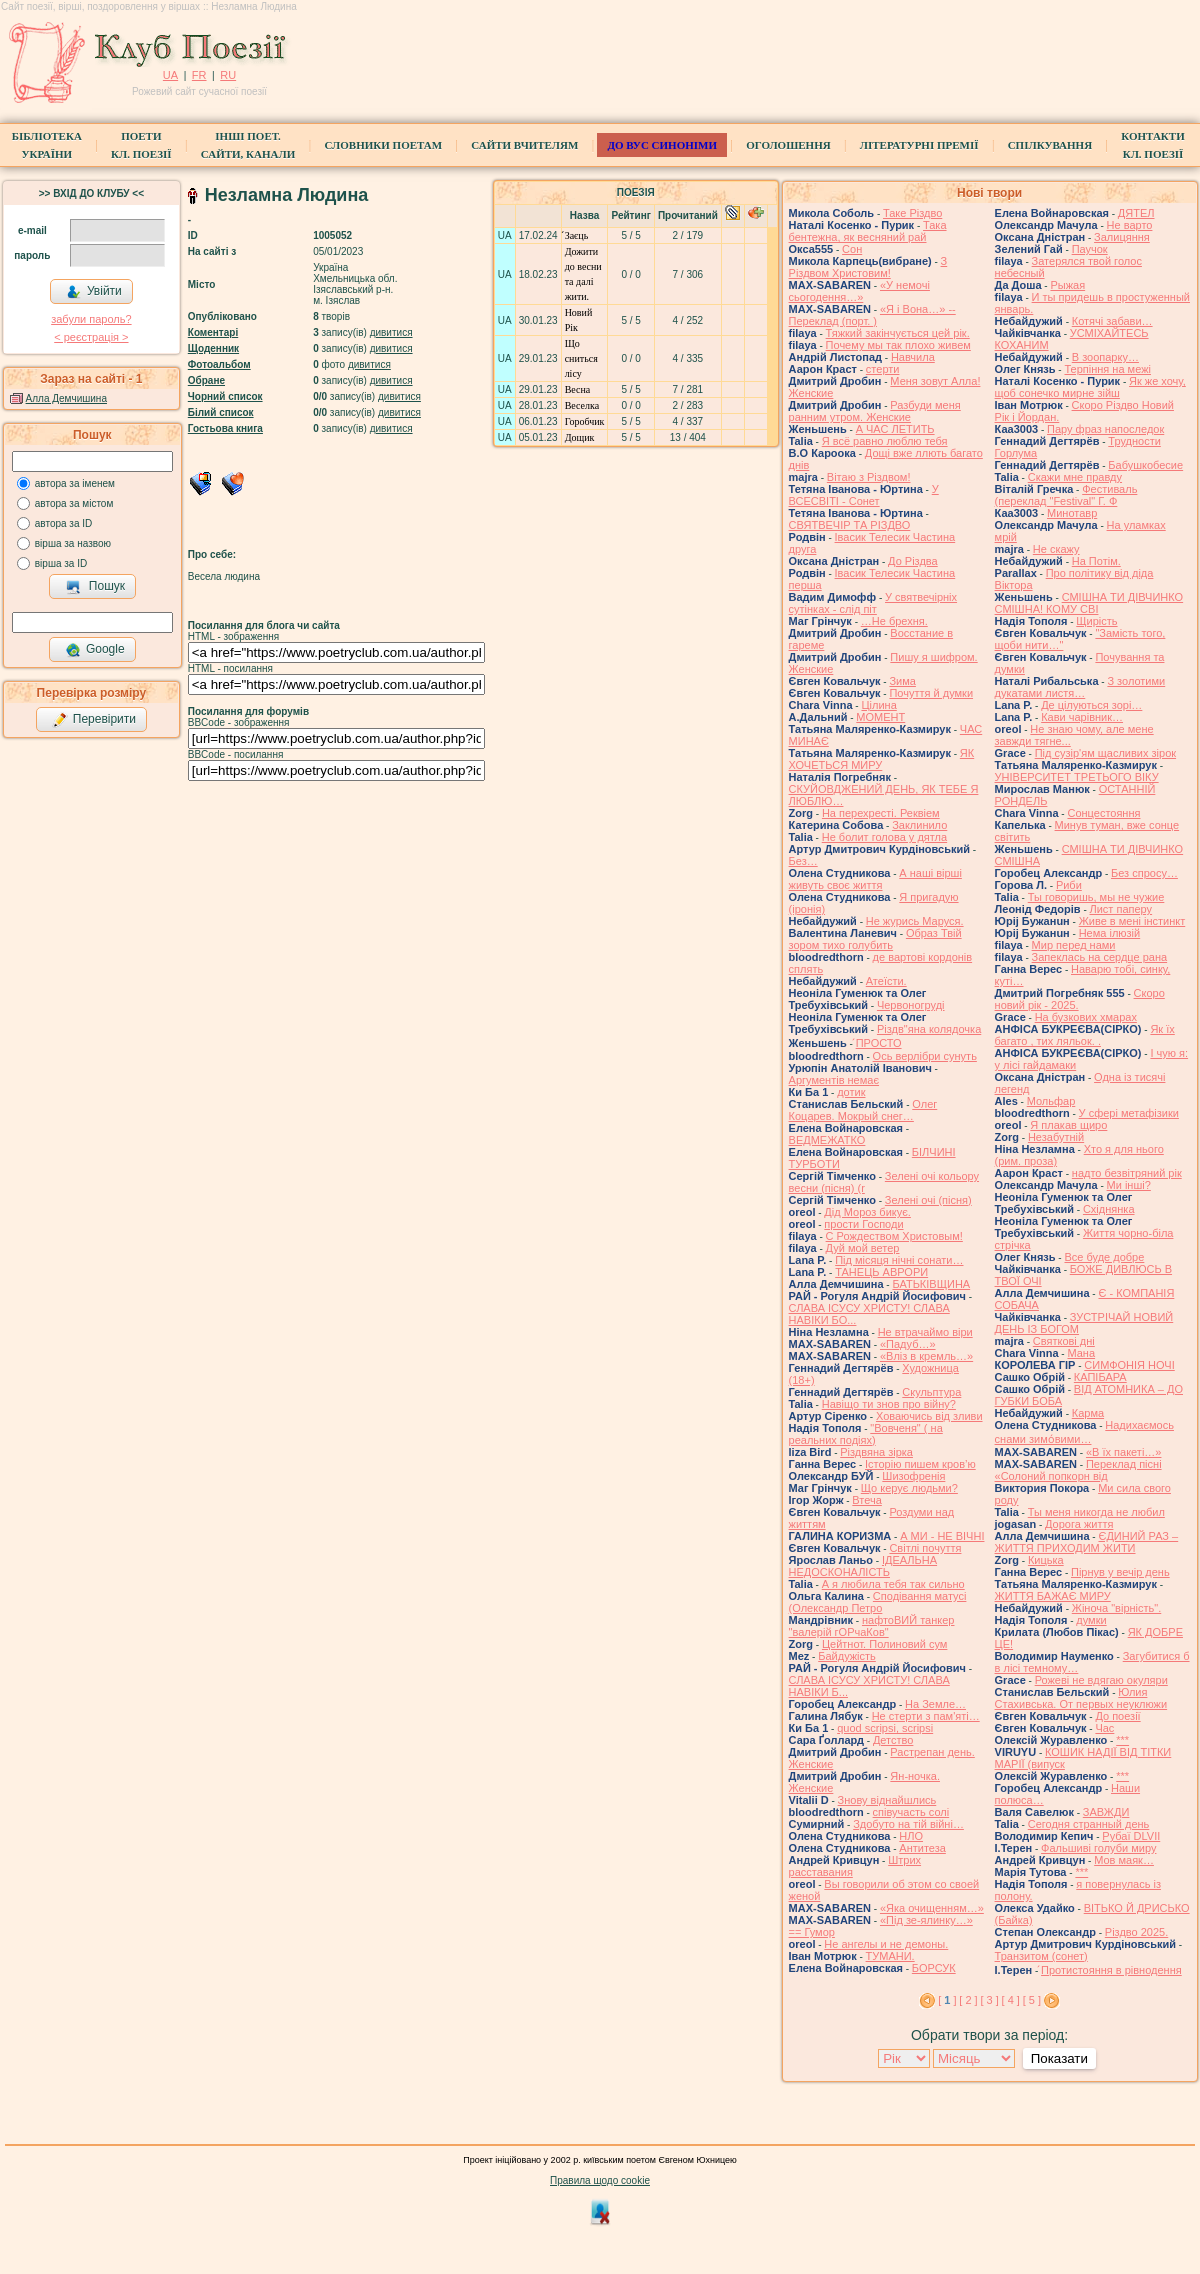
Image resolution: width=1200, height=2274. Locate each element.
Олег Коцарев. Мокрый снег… (863, 1110)
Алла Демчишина (66, 398)
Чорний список (225, 396)
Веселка (582, 405)
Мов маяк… (1124, 1860)
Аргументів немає (834, 1080)
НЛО (911, 1836)
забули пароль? (91, 319)
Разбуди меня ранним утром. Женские (875, 411)
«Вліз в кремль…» (926, 1356)
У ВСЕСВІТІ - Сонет (864, 495)
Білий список (221, 412)
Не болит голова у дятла (884, 837)
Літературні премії (919, 145)
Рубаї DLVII (1131, 1836)
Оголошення (788, 145)
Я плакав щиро (1068, 1125)
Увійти (94, 292)
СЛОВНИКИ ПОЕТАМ (383, 145)
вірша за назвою (73, 543)
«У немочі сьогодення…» (859, 291)
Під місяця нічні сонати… (899, 1260)
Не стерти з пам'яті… (926, 1716)
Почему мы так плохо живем (898, 345)
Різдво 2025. (1136, 1932)
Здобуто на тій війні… (908, 1824)
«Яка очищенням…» (932, 1908)
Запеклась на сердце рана (1100, 957)
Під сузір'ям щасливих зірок (1105, 753)
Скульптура (931, 1392)
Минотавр (1072, 513)
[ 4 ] (1011, 2000)
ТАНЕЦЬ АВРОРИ (881, 1272)
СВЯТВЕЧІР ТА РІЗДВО (850, 525)
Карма (1088, 1413)
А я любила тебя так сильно (893, 1584)
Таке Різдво (912, 213)
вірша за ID (61, 563)
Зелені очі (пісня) (928, 1200)
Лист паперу (1121, 909)
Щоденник (213, 348)
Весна (578, 389)
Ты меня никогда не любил (1096, 1512)
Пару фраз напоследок (1105, 429)
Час (1104, 1728)
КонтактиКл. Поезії (1152, 145)
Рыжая (1067, 285)
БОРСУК (934, 1968)
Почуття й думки (931, 693)
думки (1091, 1620)
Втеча (867, 1500)
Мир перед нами (1074, 945)
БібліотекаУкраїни (47, 145)
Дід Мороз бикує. (867, 1212)
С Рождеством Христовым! (894, 1236)
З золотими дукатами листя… (1080, 687)
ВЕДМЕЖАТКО (827, 1140)
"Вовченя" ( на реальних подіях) (866, 1434)
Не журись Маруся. (915, 921)
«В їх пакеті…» (1124, 1452)
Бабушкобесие (1145, 465)
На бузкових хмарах (1086, 1017)
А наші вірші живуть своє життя (875, 879)
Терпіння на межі (1107, 369)
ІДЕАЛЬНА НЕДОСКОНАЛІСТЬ (863, 1566)
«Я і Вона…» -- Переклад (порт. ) (872, 315)
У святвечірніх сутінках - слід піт (873, 603)
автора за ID (64, 523)
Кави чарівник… (1082, 717)
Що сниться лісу (581, 358)
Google (95, 650)
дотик (851, 1092)
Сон (852, 249)
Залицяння (1122, 237)
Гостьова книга (225, 428)
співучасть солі (911, 1812)
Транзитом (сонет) (1041, 1956)
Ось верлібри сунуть (925, 1056)
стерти (883, 369)
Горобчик (585, 421)
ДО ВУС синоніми (661, 145)
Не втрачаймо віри (925, 1332)
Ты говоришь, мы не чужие (1096, 897)
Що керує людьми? (909, 1488)
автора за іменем (75, 483)
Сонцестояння (1103, 813)
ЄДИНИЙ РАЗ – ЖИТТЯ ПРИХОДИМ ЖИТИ (1087, 1542)
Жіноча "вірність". (1117, 1608)
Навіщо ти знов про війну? (889, 1404)
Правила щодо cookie (600, 2180)
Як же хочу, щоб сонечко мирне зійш (1090, 387)
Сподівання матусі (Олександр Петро (878, 1602)
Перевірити (94, 720)
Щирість (1096, 621)
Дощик (580, 437)
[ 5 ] (1032, 2000)
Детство (893, 1740)
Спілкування (1050, 145)
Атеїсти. (886, 981)
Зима (902, 681)
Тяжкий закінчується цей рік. (898, 333)
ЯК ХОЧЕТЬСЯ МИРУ (882, 759)
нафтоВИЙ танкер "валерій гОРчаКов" (872, 1626)
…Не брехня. (894, 621)
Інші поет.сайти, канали (248, 145)
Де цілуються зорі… (1091, 705)
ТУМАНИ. (890, 1956)
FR (199, 75)
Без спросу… (1144, 873)
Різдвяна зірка (876, 1452)
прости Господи (863, 1224)
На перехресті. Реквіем (881, 813)
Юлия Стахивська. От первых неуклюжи (1081, 1698)
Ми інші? (1129, 1185)
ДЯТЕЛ (1136, 213)
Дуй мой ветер (863, 1248)
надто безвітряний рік (1127, 1173)
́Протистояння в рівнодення (1111, 1970)
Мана (1081, 1353)
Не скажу (1056, 549)
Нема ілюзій (1110, 933)
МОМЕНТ (880, 717)
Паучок (1090, 249)
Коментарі (213, 332)
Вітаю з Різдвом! (869, 477)
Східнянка (1109, 1209)
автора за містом (74, 503)
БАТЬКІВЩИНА (931, 1284)
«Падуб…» (908, 1344)
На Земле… (935, 1704)
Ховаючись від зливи (929, 1416)
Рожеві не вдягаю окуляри (1101, 1680)
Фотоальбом (219, 364)
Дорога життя (1079, 1524)
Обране (206, 380)
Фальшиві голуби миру (1098, 1848)
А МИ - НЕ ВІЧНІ (942, 1536)
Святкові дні (1064, 1341)
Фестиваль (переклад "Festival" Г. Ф (1066, 495)
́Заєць (577, 235)
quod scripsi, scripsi (885, 1728)
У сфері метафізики (1129, 1113)
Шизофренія (913, 1476)
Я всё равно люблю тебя (885, 441)
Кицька (1046, 1560)
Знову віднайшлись (887, 1800)
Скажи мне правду (1075, 477)
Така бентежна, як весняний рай (868, 231)
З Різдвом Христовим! (868, 267)
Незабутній (1056, 1137)
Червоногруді (911, 1005)
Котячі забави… (1112, 321)
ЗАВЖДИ (1106, 1812)
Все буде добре (1104, 1257)
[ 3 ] (989, 2000)
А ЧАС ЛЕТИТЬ (895, 429)
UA (170, 75)
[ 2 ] (968, 2000)
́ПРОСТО (879, 1043)
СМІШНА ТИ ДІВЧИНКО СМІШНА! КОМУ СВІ (1089, 603)
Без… (803, 861)
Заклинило (919, 825)
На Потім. (1096, 561)
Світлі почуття (925, 1548)
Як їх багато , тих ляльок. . (1085, 1035)
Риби (1069, 885)
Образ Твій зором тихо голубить (875, 939)
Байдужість (847, 1656)
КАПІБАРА (1100, 1377)
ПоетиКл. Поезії (141, 145)
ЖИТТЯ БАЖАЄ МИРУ (1053, 1596)
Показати (1059, 2058)
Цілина (878, 705)
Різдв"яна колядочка (929, 1029)
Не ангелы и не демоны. (886, 1944)
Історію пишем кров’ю (920, 1464)
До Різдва (913, 561)
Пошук (95, 587)
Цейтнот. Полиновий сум (885, 1644)
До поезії (1117, 1716)
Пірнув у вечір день (1120, 1572)
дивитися (391, 332)
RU (228, 75)
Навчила (913, 357)
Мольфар (1051, 1101)
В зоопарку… (1105, 357)
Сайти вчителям (524, 145)
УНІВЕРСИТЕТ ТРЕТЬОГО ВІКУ (1077, 777)
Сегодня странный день (1089, 1824)
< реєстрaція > (91, 337)
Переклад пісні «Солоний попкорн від (1078, 1470)
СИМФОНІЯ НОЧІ (1129, 1365)
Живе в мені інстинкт (1132, 921)
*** (1122, 1740)
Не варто (1130, 225)
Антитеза (922, 1848)
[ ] (947, 2000)
